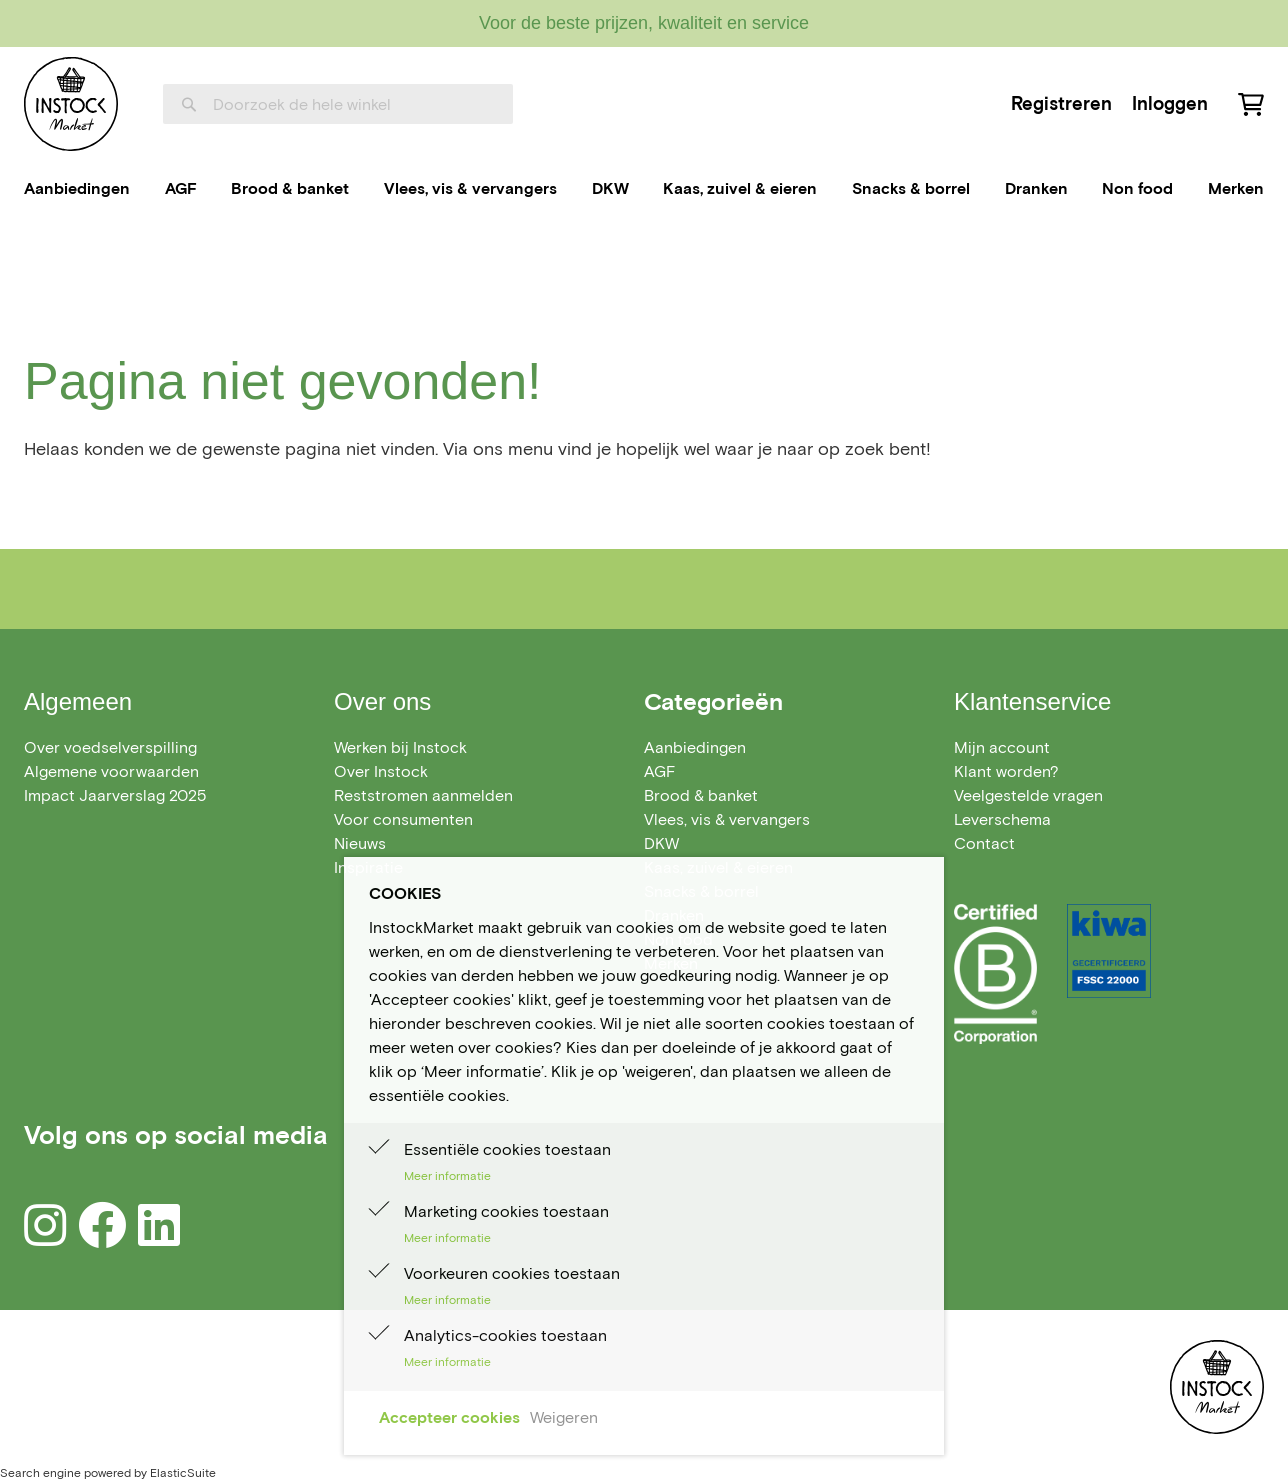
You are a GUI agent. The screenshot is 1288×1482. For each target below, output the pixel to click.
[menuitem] (77, 189)
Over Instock (381, 771)
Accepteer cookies (449, 1417)
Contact (984, 843)
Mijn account (1002, 747)
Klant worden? (1006, 771)
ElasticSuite (183, 1472)
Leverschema (1002, 819)
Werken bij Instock (400, 747)
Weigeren (564, 1417)
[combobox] (338, 104)
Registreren (1061, 103)
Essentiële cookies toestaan (507, 1149)
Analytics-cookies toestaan (505, 1335)
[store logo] (71, 104)
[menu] (644, 189)
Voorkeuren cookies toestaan (512, 1273)
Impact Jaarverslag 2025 (115, 795)
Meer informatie (447, 1175)
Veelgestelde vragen (1028, 795)
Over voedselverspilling (110, 747)
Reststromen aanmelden (423, 795)
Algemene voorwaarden (111, 771)
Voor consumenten (403, 819)
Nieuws (360, 843)
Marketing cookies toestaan (506, 1211)
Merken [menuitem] (1236, 188)
